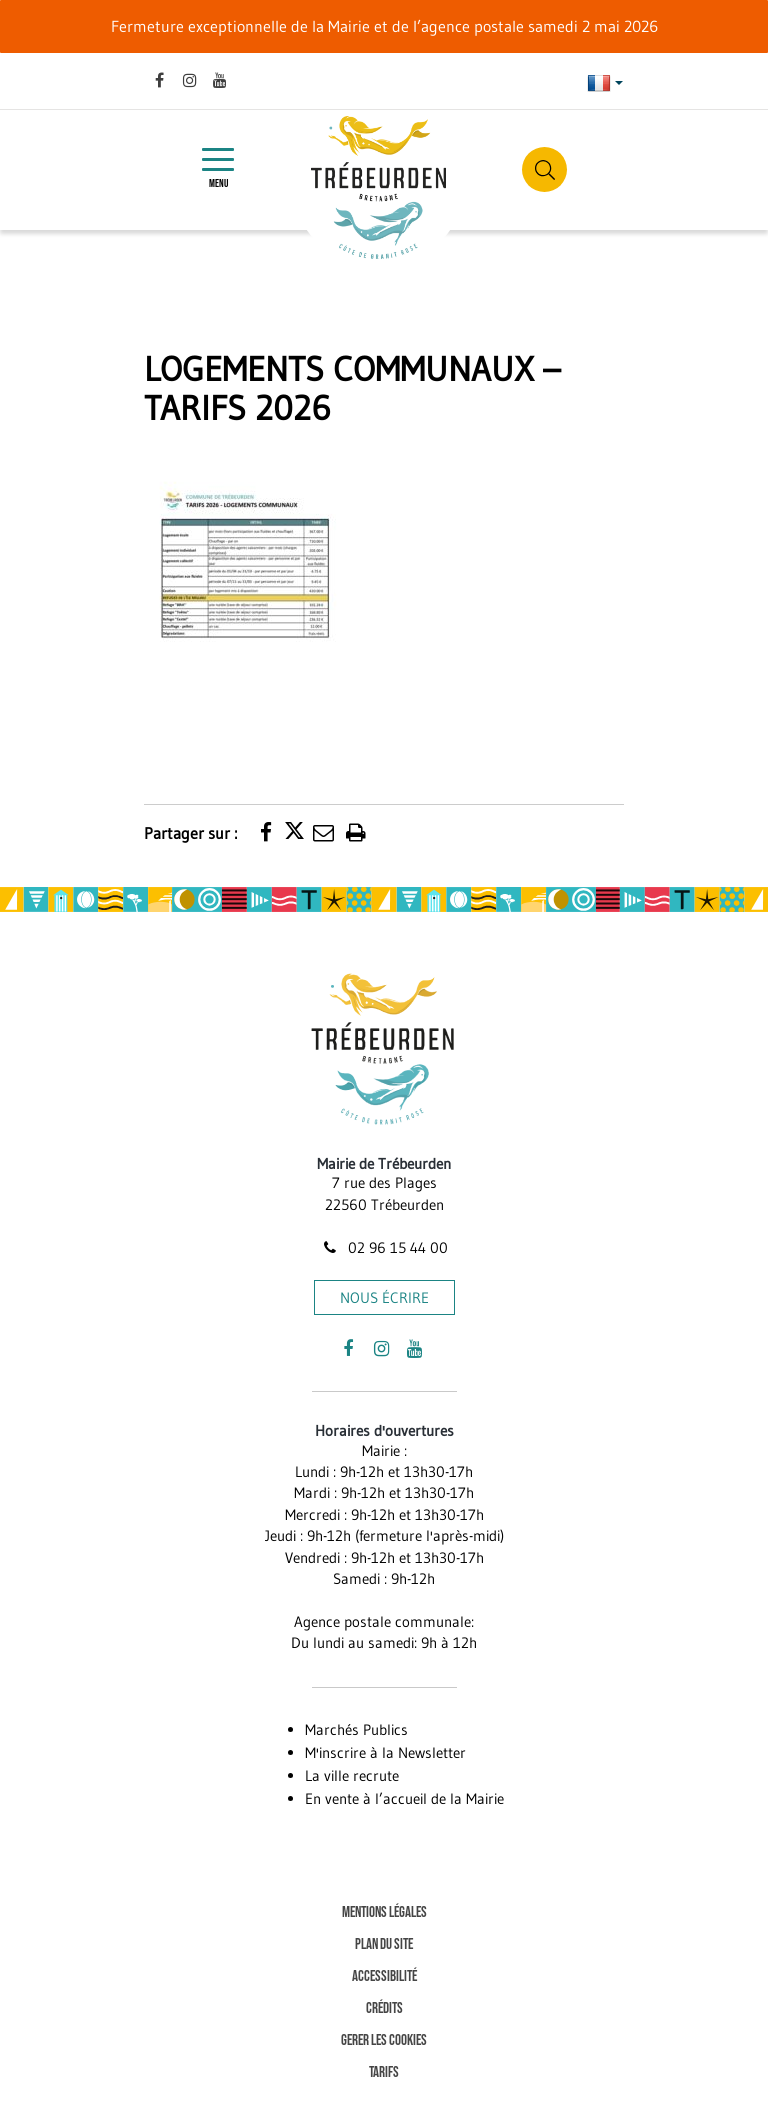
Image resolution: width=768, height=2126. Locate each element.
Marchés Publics (356, 1729)
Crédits (384, 2008)
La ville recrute (352, 1775)
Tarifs (384, 2072)
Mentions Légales (384, 1912)
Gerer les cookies (384, 2040)
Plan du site (384, 1944)
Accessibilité (384, 1976)
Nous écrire (384, 1297)
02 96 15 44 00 (384, 1247)
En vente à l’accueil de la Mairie (404, 1798)
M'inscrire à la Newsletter (385, 1752)
